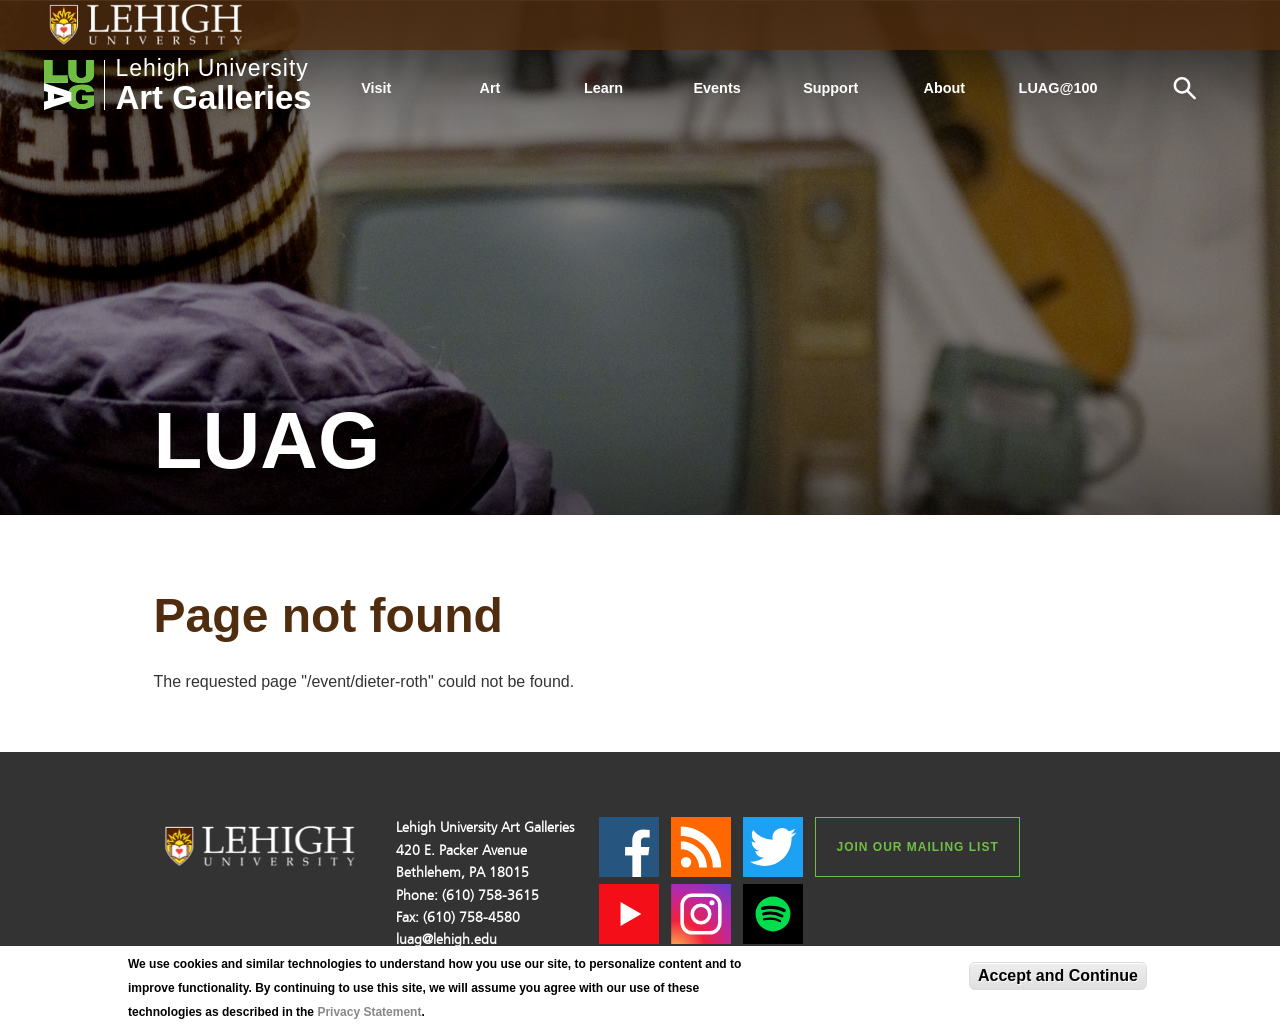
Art (490, 88)
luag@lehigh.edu (446, 939)
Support (830, 88)
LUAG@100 (1058, 88)
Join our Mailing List (917, 847)
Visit (376, 88)
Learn (603, 88)
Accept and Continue (1058, 975)
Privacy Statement (369, 1012)
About (945, 88)
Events (717, 88)
